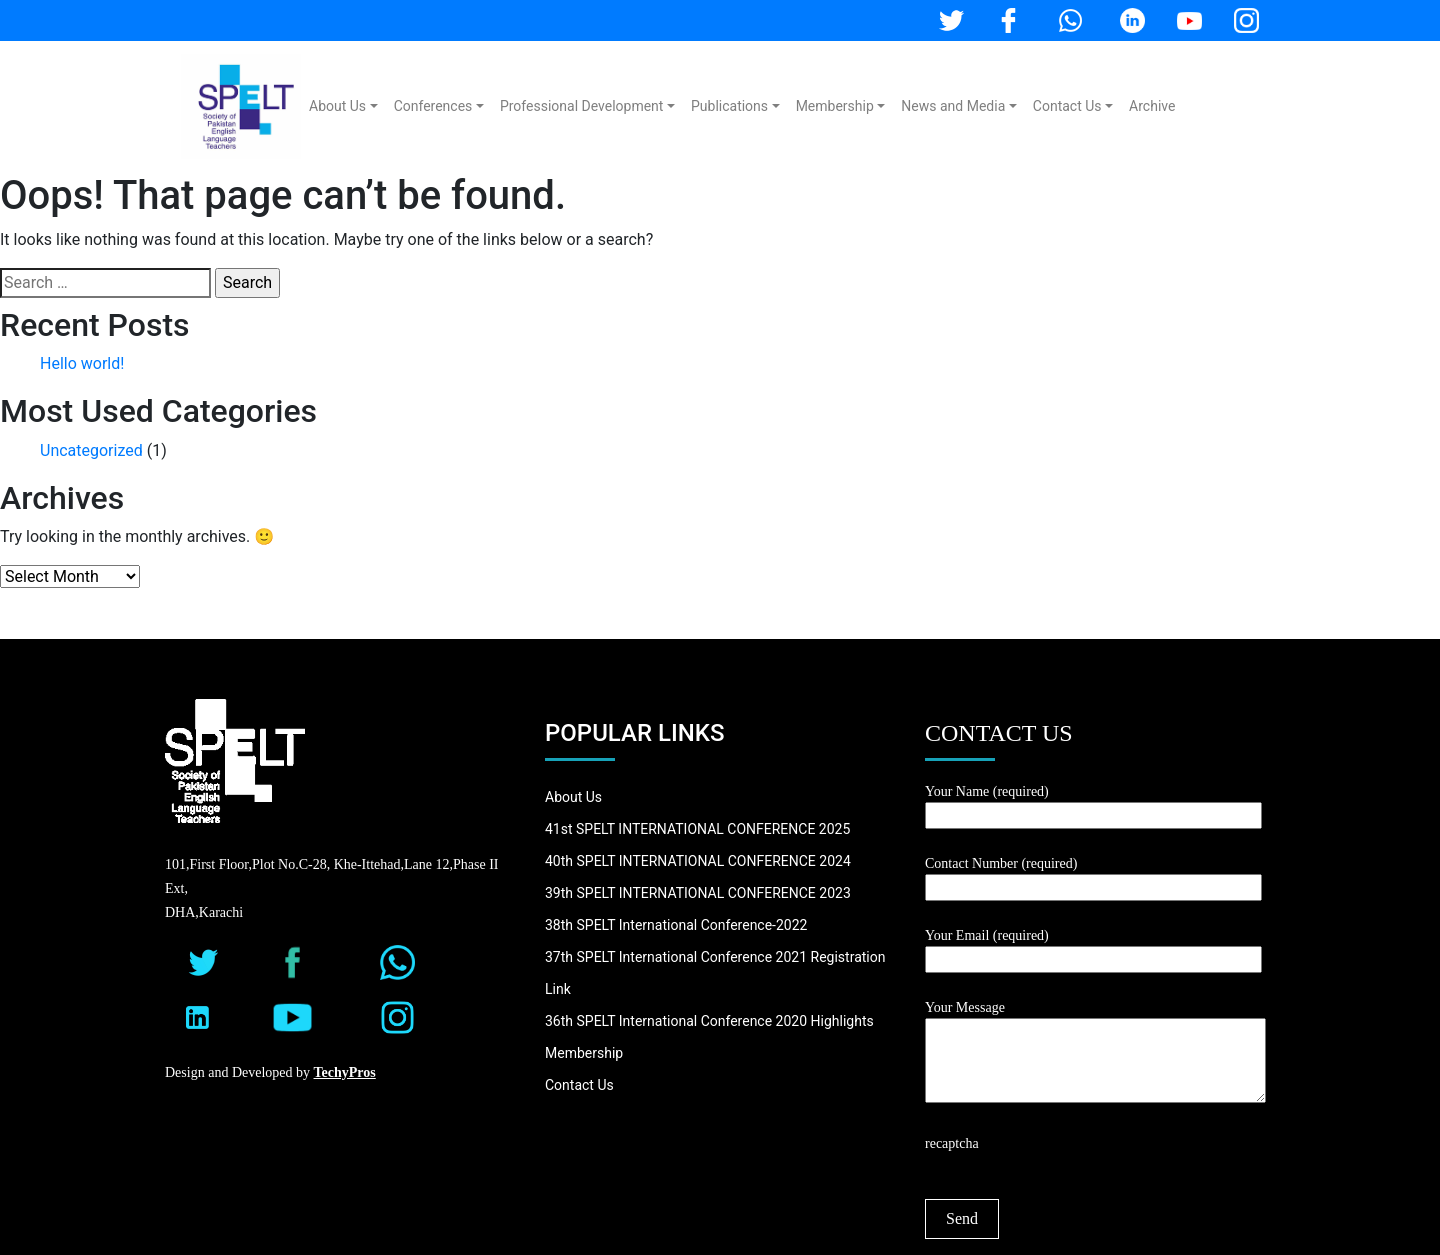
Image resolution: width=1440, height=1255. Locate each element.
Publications (729, 106)
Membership (835, 106)
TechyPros (345, 1072)
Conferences (433, 106)
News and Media (953, 106)
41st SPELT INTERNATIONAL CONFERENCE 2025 (697, 829)
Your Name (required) (1093, 803)
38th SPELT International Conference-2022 (676, 925)
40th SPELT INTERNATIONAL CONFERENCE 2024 (698, 861)
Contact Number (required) (1093, 875)
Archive (1152, 106)
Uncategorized (91, 450)
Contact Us (1067, 106)
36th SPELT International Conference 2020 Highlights (709, 1021)
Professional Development (582, 106)
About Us (337, 106)
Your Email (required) (1093, 947)
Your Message (1095, 1053)
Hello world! (82, 363)
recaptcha (952, 1143)
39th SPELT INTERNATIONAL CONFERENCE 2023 (698, 893)
